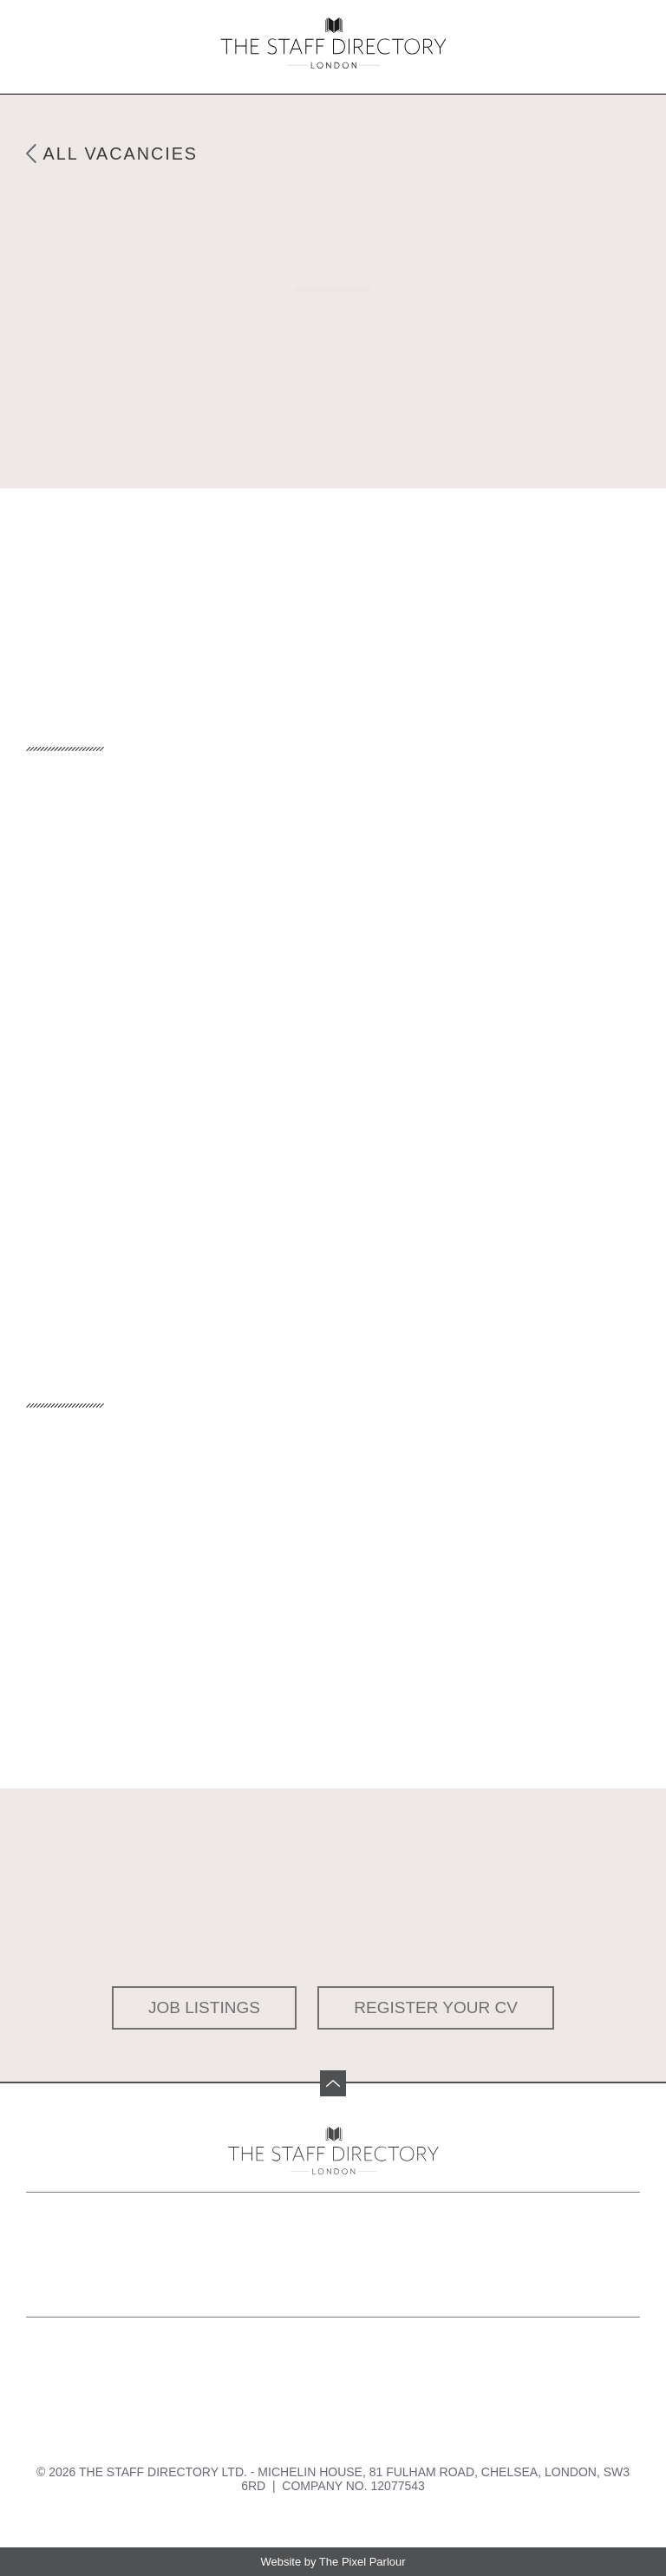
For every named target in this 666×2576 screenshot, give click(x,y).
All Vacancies (121, 153)
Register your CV (436, 2007)
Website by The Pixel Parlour (332, 2561)
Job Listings (204, 2007)
